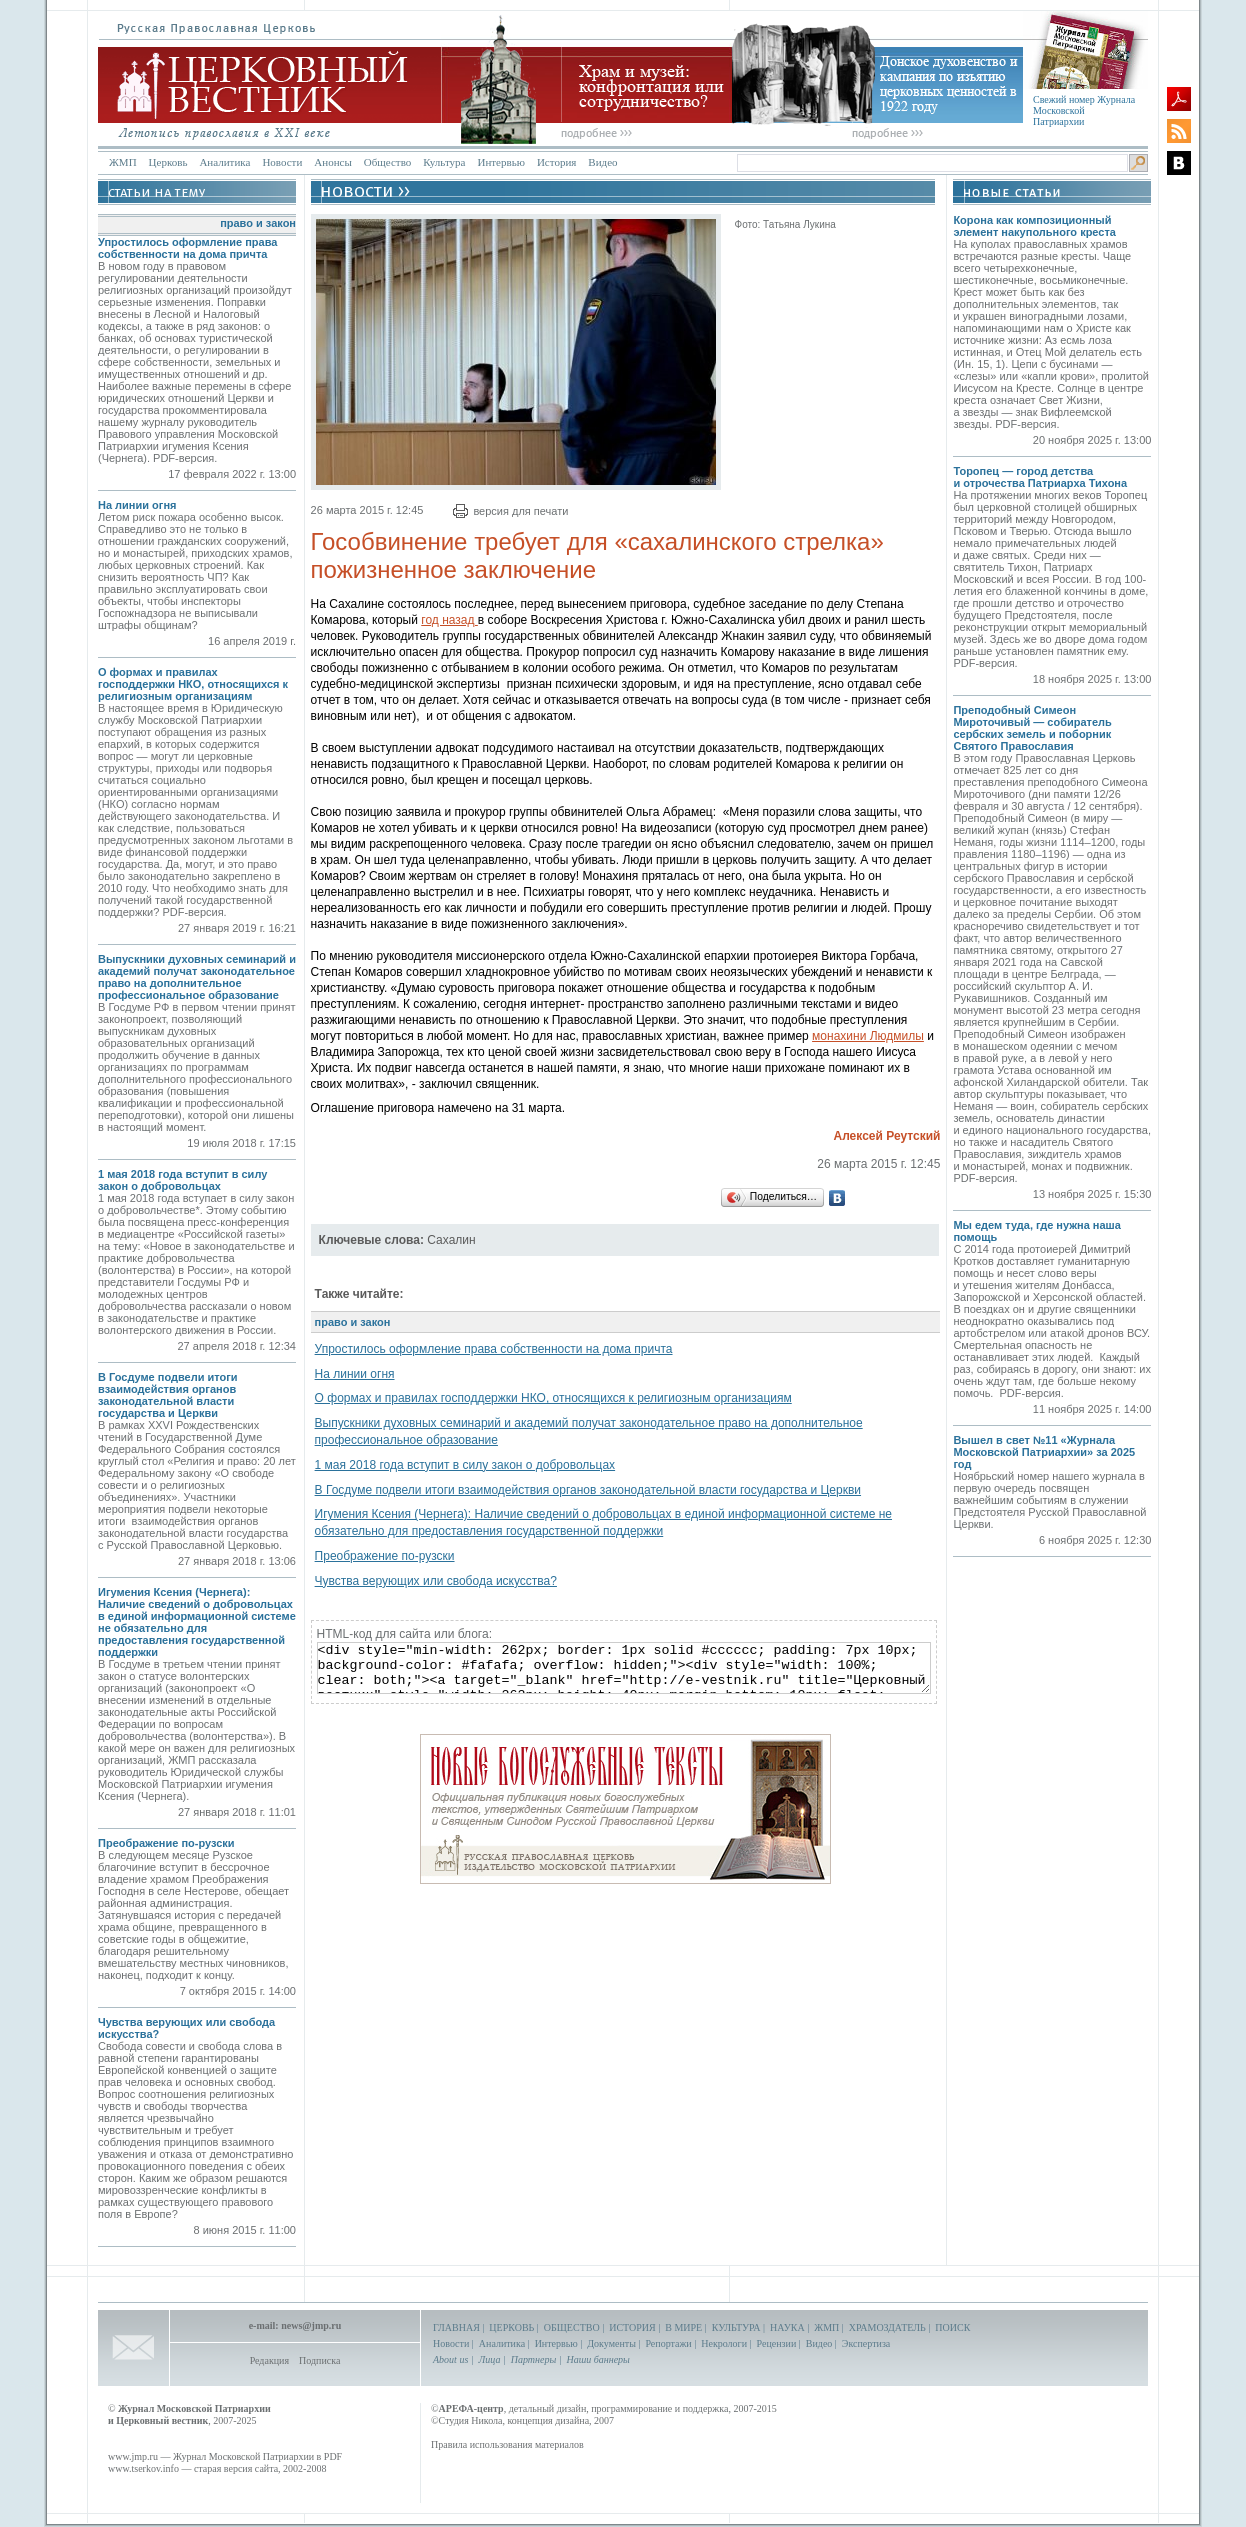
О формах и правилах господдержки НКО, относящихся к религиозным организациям (193, 684)
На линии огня (137, 505)
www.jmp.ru (133, 2456)
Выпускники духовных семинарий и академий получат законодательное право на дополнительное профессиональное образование (197, 977)
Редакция (269, 2360)
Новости (282, 162)
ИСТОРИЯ (632, 2327)
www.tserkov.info (143, 2468)
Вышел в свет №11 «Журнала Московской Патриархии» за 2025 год (1044, 1452)
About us (450, 2359)
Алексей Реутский (886, 1136)
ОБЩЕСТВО (572, 2327)
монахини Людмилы (868, 1036)
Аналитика (224, 162)
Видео (602, 162)
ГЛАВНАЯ (456, 2327)
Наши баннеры (597, 2359)
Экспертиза (866, 2343)
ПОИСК (952, 2327)
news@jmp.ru (311, 2325)
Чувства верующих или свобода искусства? (436, 1581)
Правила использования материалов (507, 2444)
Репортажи (668, 2343)
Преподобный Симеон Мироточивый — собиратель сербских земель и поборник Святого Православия (1032, 728)
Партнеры (533, 2359)
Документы (611, 2343)
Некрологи (724, 2343)
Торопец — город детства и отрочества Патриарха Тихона (1040, 477)
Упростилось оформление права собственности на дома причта (187, 248)
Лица (490, 2359)
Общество (387, 162)
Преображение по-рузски (166, 1843)
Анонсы (333, 162)
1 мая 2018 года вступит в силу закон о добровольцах (182, 1180)
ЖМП (123, 162)
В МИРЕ (683, 2327)
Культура (444, 162)
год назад (449, 620)
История (556, 162)
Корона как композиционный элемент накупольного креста (1034, 226)
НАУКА (787, 2327)
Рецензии (777, 2343)
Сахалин (451, 1240)
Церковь (168, 162)
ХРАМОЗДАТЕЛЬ (887, 2327)
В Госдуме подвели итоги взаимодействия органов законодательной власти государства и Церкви (168, 1395)
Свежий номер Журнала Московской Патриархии (1084, 110)
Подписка (319, 2360)
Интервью (500, 162)
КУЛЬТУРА (736, 2327)
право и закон (258, 223)
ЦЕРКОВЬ (511, 2327)
